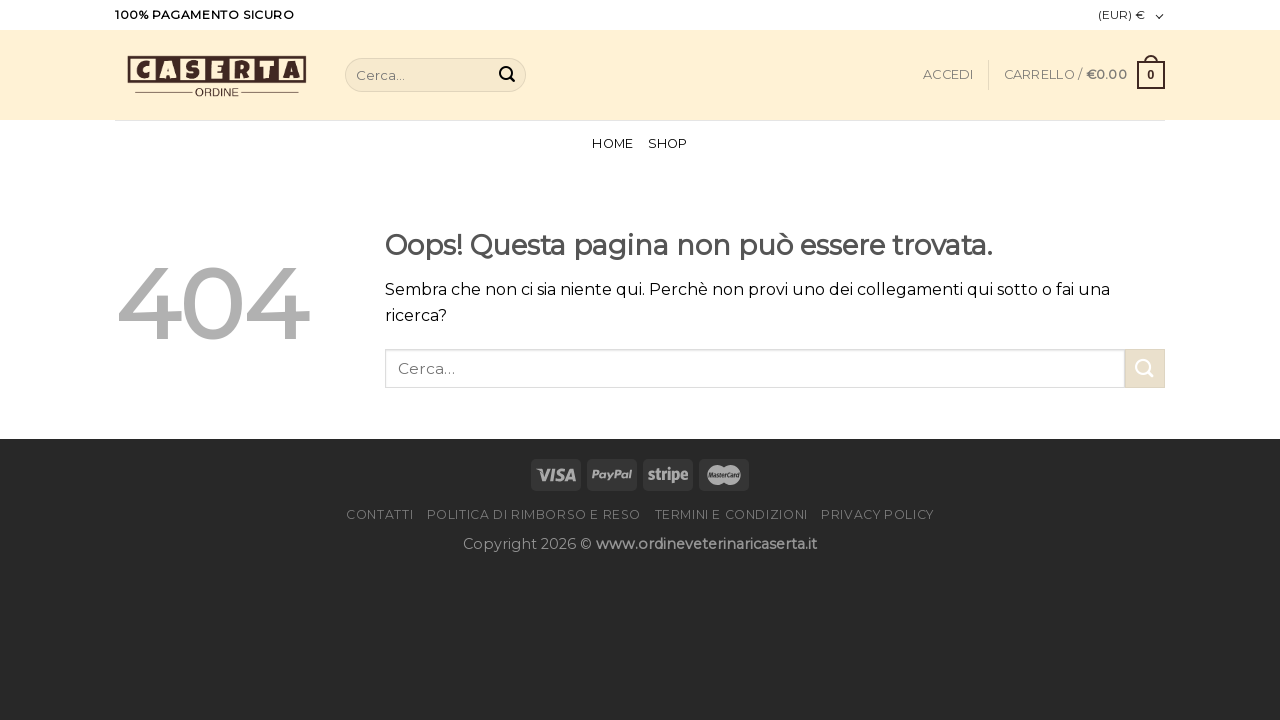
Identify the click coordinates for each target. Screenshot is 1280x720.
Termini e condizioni (731, 514)
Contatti (379, 514)
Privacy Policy (877, 514)
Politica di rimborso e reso (534, 514)
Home (612, 143)
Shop (668, 143)
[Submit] (507, 75)
